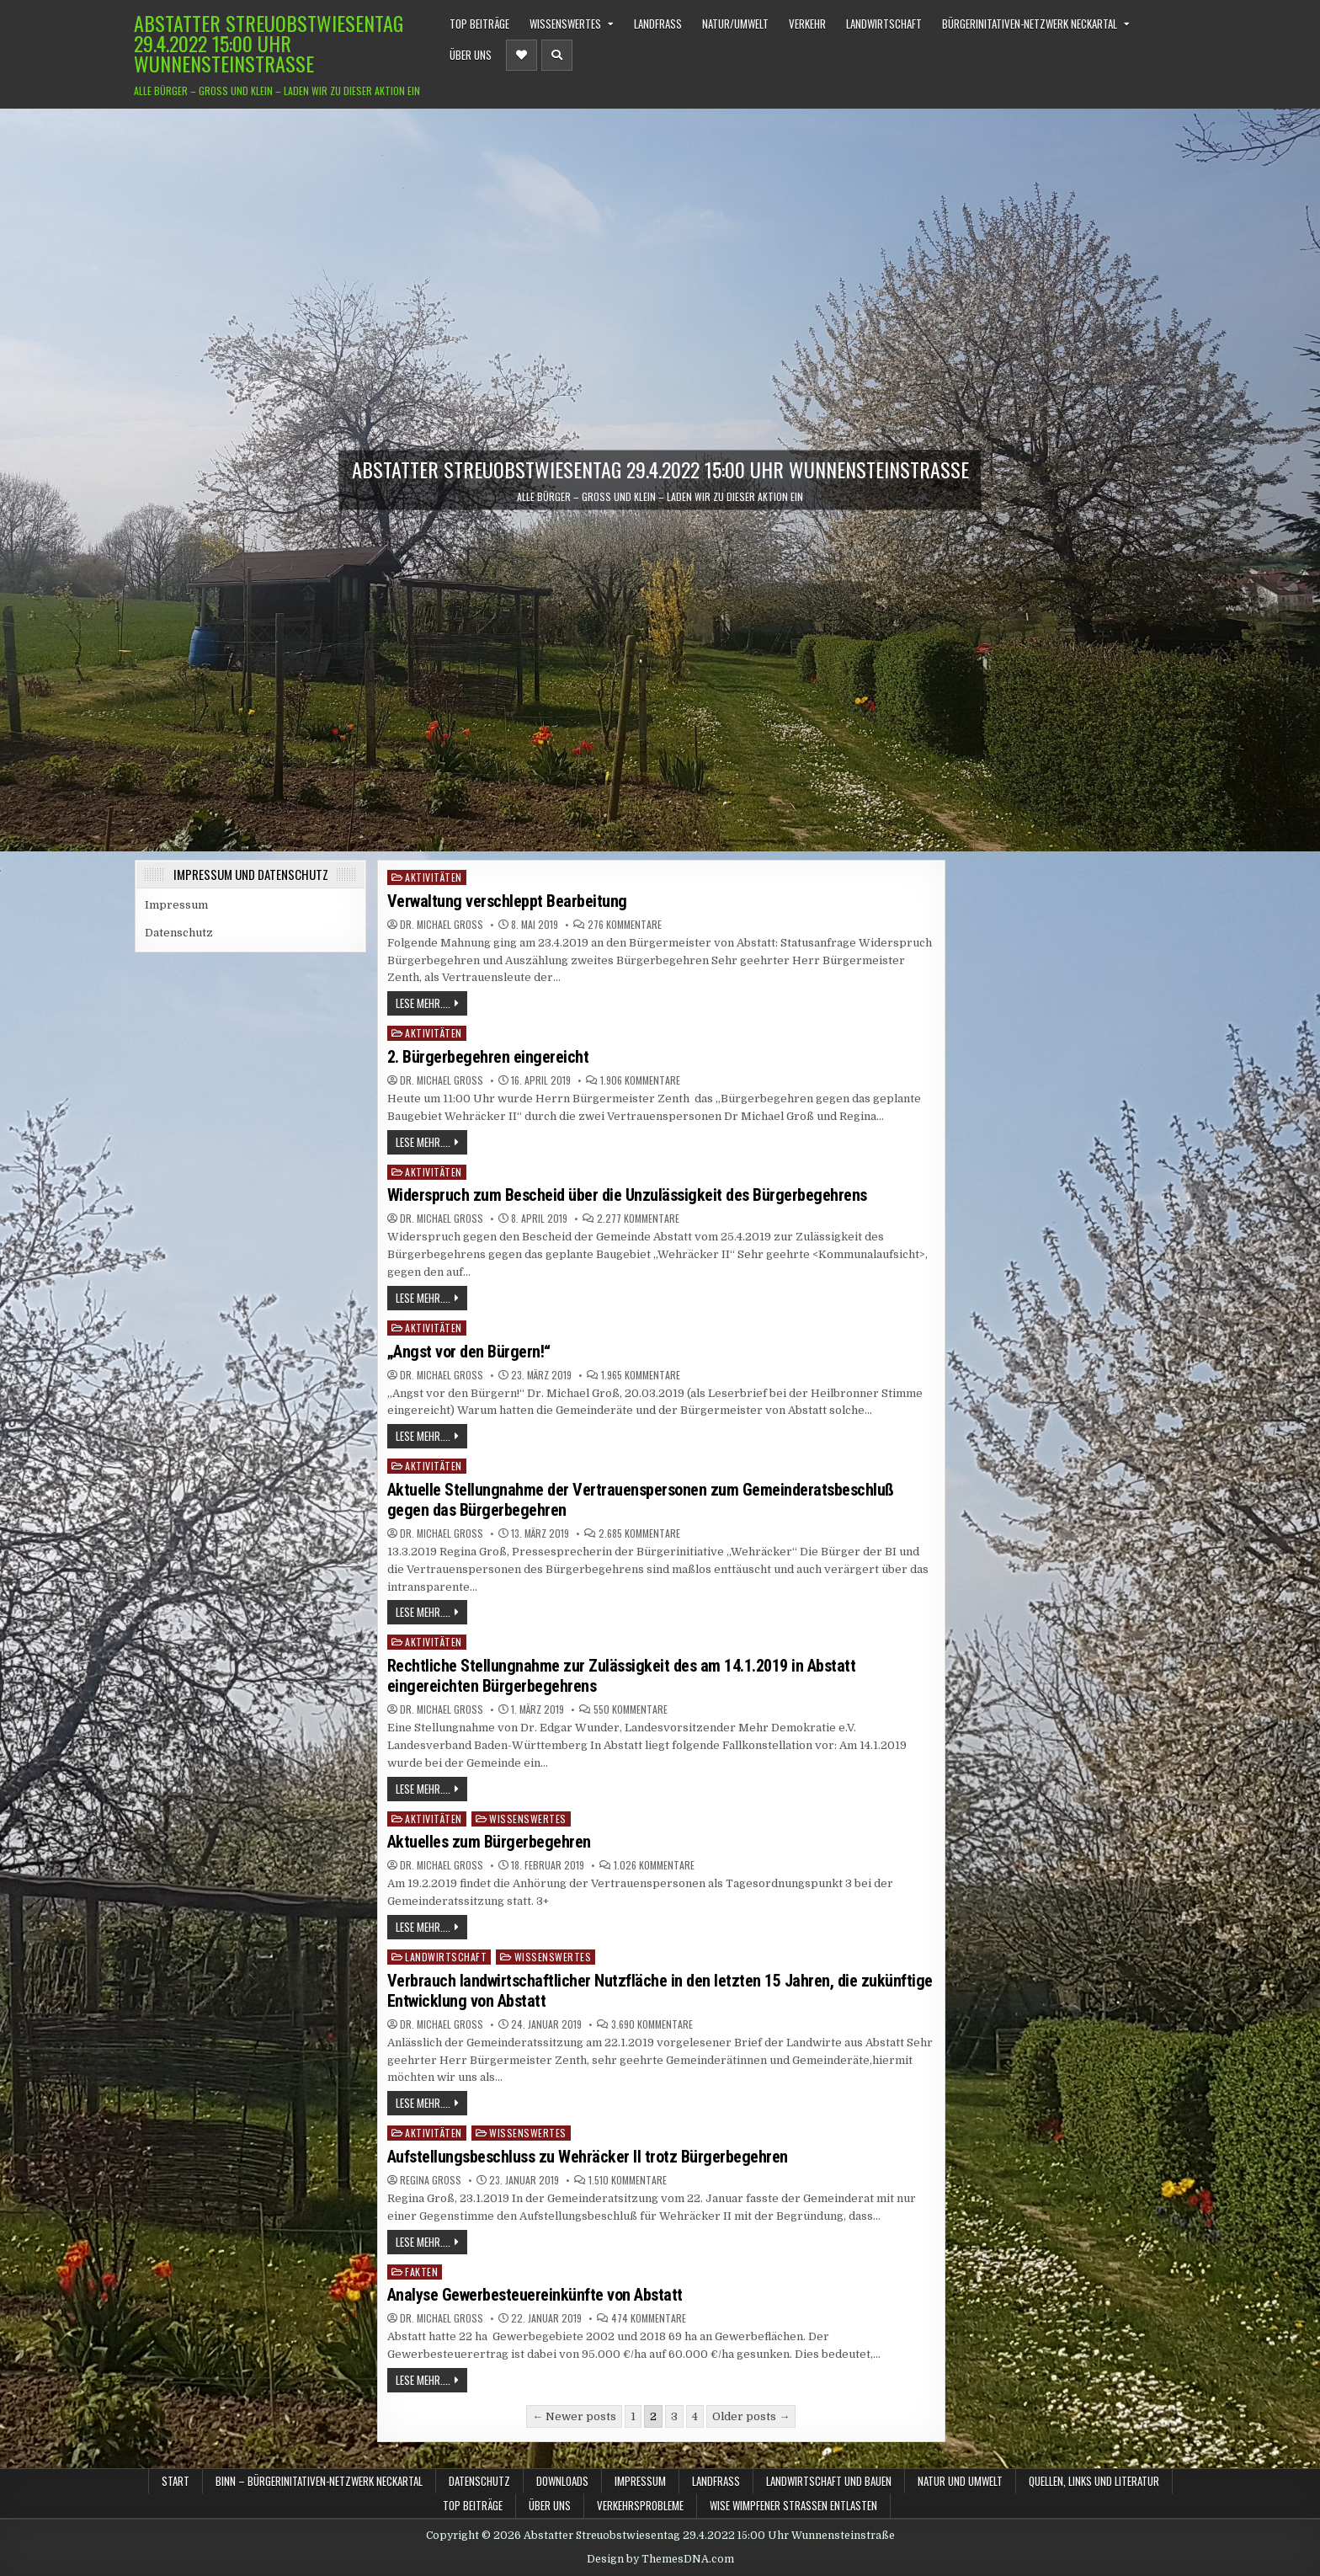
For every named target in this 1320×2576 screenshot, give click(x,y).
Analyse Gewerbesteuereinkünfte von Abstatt (535, 2295)
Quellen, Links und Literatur (1094, 2480)
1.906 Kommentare (640, 1080)
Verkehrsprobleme (640, 2505)
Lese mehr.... (423, 1003)
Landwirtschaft (884, 23)
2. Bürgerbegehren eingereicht (488, 1057)
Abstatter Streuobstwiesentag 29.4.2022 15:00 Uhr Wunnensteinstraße (268, 43)
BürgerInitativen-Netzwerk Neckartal (1029, 23)
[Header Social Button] (521, 55)
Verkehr (807, 23)
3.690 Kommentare (652, 2024)
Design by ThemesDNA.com (660, 2559)
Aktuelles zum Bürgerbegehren (489, 1842)
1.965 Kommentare (640, 1375)
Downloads (562, 2480)
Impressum (176, 905)
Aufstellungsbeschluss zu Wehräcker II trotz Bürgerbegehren (587, 2157)
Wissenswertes (565, 23)
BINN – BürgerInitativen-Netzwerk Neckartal (319, 2480)
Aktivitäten (433, 877)
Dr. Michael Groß (441, 925)
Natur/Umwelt (735, 23)
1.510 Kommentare (627, 2180)
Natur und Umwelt (960, 2480)
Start (175, 2480)
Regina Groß (430, 2180)
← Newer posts (574, 2416)
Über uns (471, 54)
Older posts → (751, 2416)
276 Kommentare (625, 925)
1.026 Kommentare (654, 1865)
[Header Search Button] (556, 55)
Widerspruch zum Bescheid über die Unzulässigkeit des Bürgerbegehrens (627, 1195)
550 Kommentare (630, 1709)
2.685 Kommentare (639, 1533)
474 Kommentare (648, 2318)
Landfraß (658, 23)
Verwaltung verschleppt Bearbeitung (507, 901)
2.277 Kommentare (638, 1218)
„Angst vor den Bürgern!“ (469, 1351)
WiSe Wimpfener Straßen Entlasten (793, 2505)
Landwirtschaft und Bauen (829, 2480)
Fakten (421, 2271)
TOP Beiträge (479, 23)
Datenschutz (179, 932)
